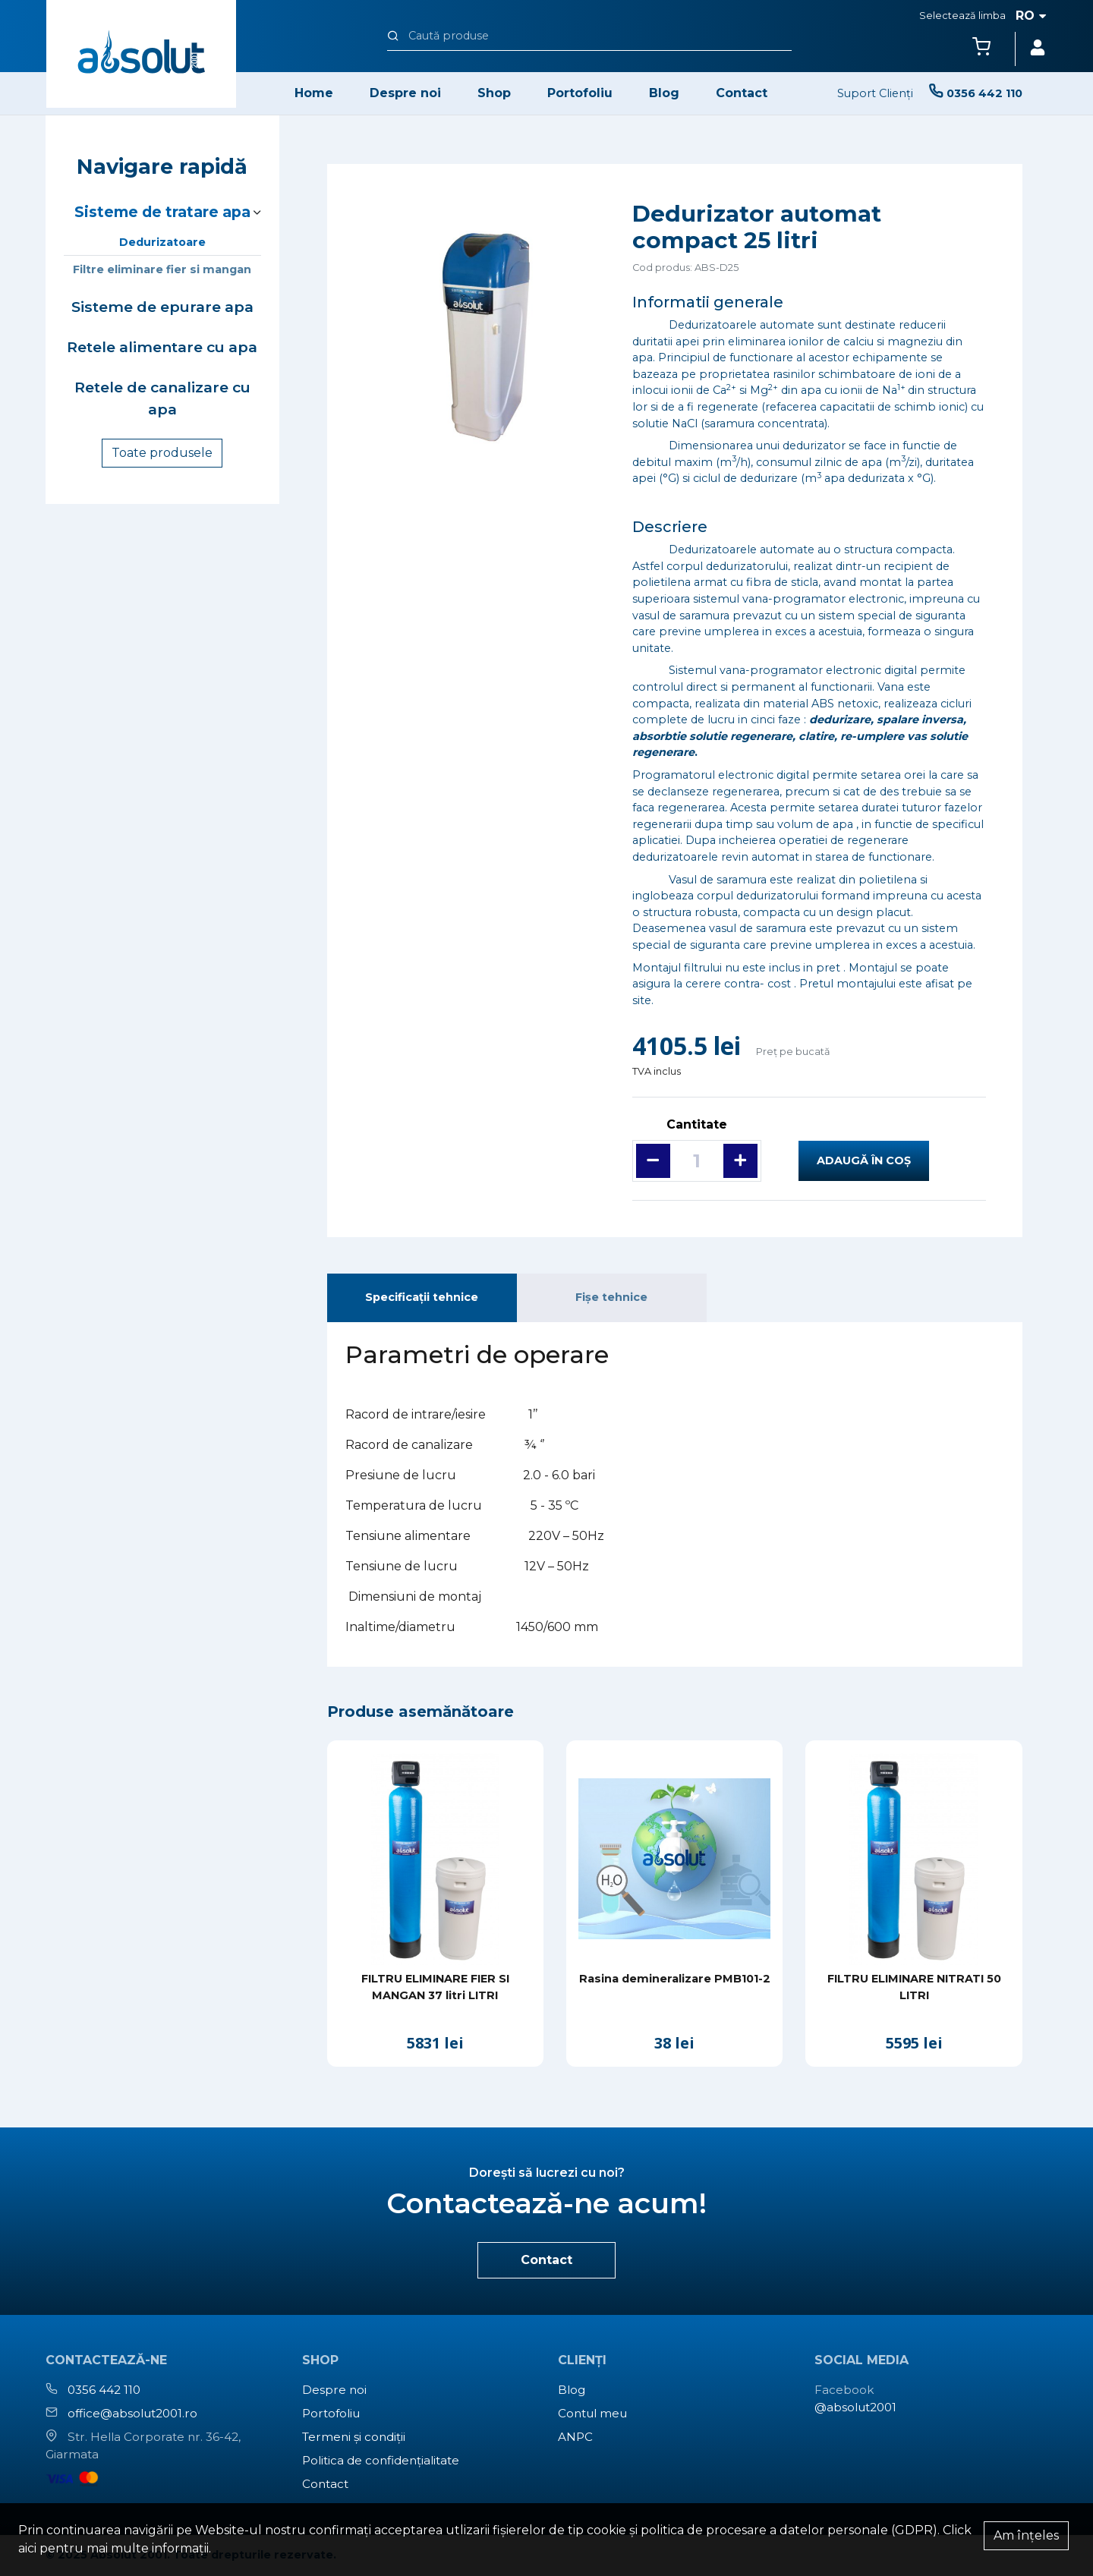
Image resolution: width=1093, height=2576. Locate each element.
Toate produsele (162, 453)
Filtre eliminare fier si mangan (162, 269)
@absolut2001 (855, 2407)
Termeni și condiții (353, 2437)
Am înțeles (1026, 2535)
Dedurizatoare (162, 242)
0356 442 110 (104, 2389)
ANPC (575, 2437)
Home (314, 93)
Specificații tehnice (421, 1297)
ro (1031, 15)
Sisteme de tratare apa (162, 212)
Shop (494, 93)
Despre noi (405, 93)
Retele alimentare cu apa (162, 347)
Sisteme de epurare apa (162, 307)
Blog (664, 93)
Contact (741, 93)
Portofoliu (580, 93)
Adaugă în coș (864, 1160)
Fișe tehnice (611, 1297)
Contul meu (592, 2413)
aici (27, 2548)
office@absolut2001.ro (132, 2413)
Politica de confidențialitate (380, 2460)
